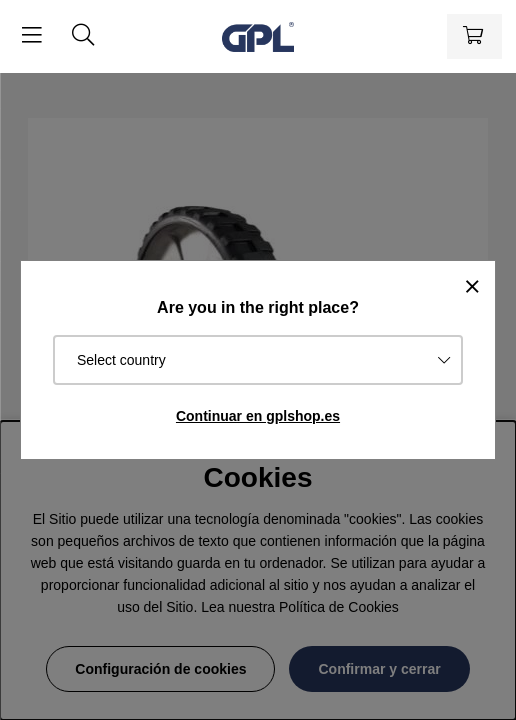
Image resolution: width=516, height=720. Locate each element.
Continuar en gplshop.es (258, 416)
